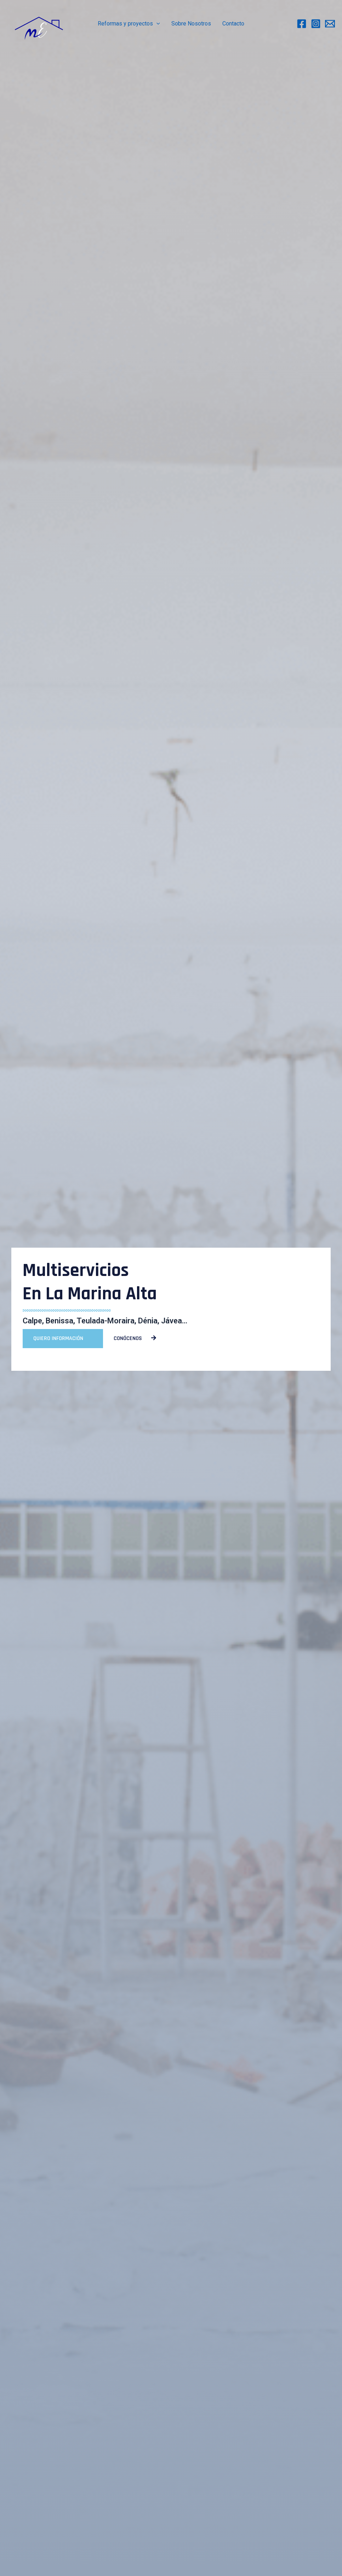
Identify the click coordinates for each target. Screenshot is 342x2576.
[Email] (330, 24)
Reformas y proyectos (129, 23)
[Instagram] (316, 24)
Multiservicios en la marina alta (90, 1282)
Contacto (233, 23)
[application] (156, 23)
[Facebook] (302, 24)
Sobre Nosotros (191, 23)
